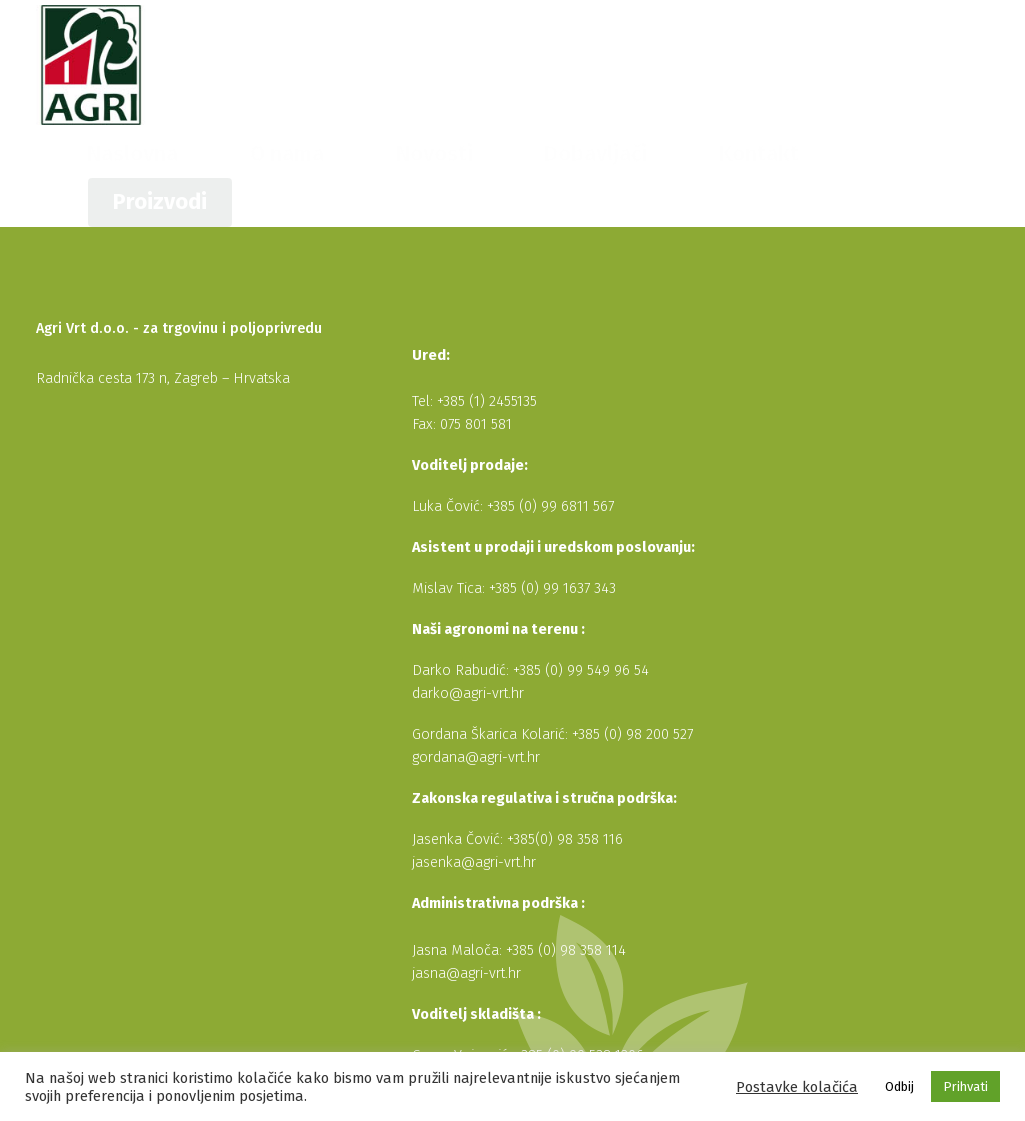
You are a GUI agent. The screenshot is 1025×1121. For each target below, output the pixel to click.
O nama (525, 64)
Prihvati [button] (965, 1086)
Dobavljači (713, 64)
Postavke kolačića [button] (797, 1087)
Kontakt (811, 64)
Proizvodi (932, 64)
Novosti (615, 64)
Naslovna (430, 64)
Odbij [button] (899, 1086)
